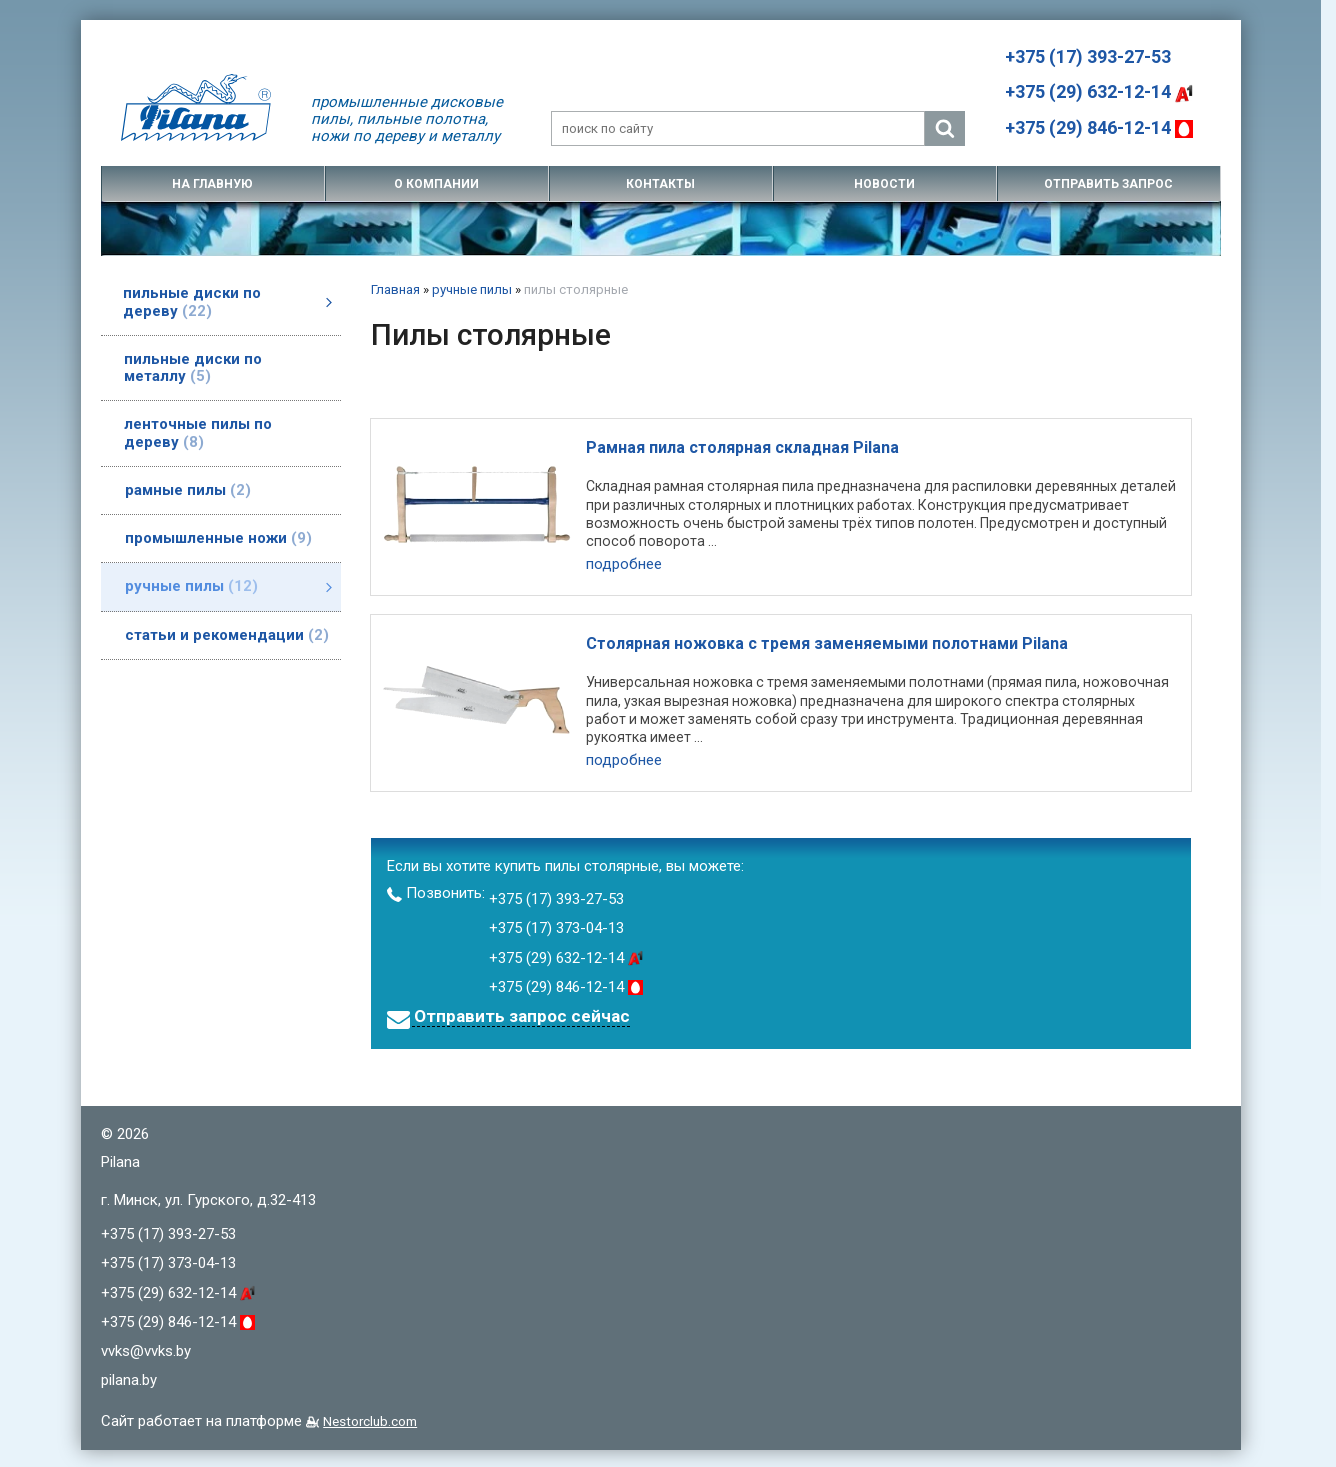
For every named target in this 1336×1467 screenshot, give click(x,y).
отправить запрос (1108, 184)
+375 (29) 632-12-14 (1099, 91)
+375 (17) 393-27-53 (1088, 56)
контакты (660, 184)
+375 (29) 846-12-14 (1099, 127)
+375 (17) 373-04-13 (556, 926)
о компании (436, 184)
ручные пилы (472, 289)
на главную (212, 184)
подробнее (624, 564)
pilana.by (129, 1378)
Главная (395, 289)
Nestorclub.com (370, 1418)
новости (884, 184)
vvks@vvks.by (146, 1348)
